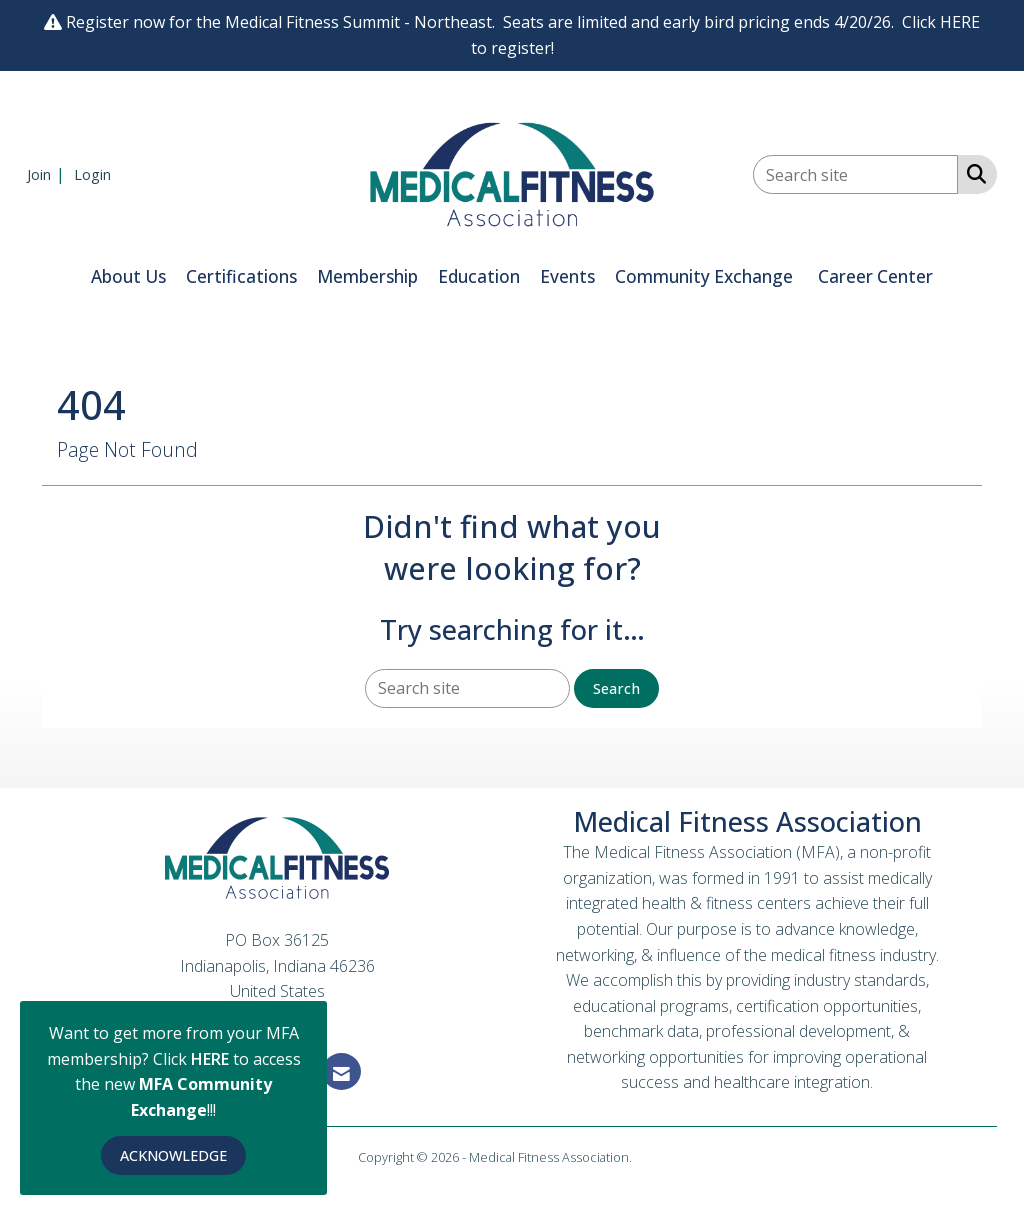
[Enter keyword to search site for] (855, 174)
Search (616, 688)
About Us (128, 276)
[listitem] (48, 174)
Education (479, 276)
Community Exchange (704, 276)
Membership (367, 276)
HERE (212, 1059)
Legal (650, 1157)
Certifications (241, 276)
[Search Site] (972, 173)
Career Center (875, 276)
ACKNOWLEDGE (173, 1155)
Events (567, 276)
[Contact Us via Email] (341, 1071)
